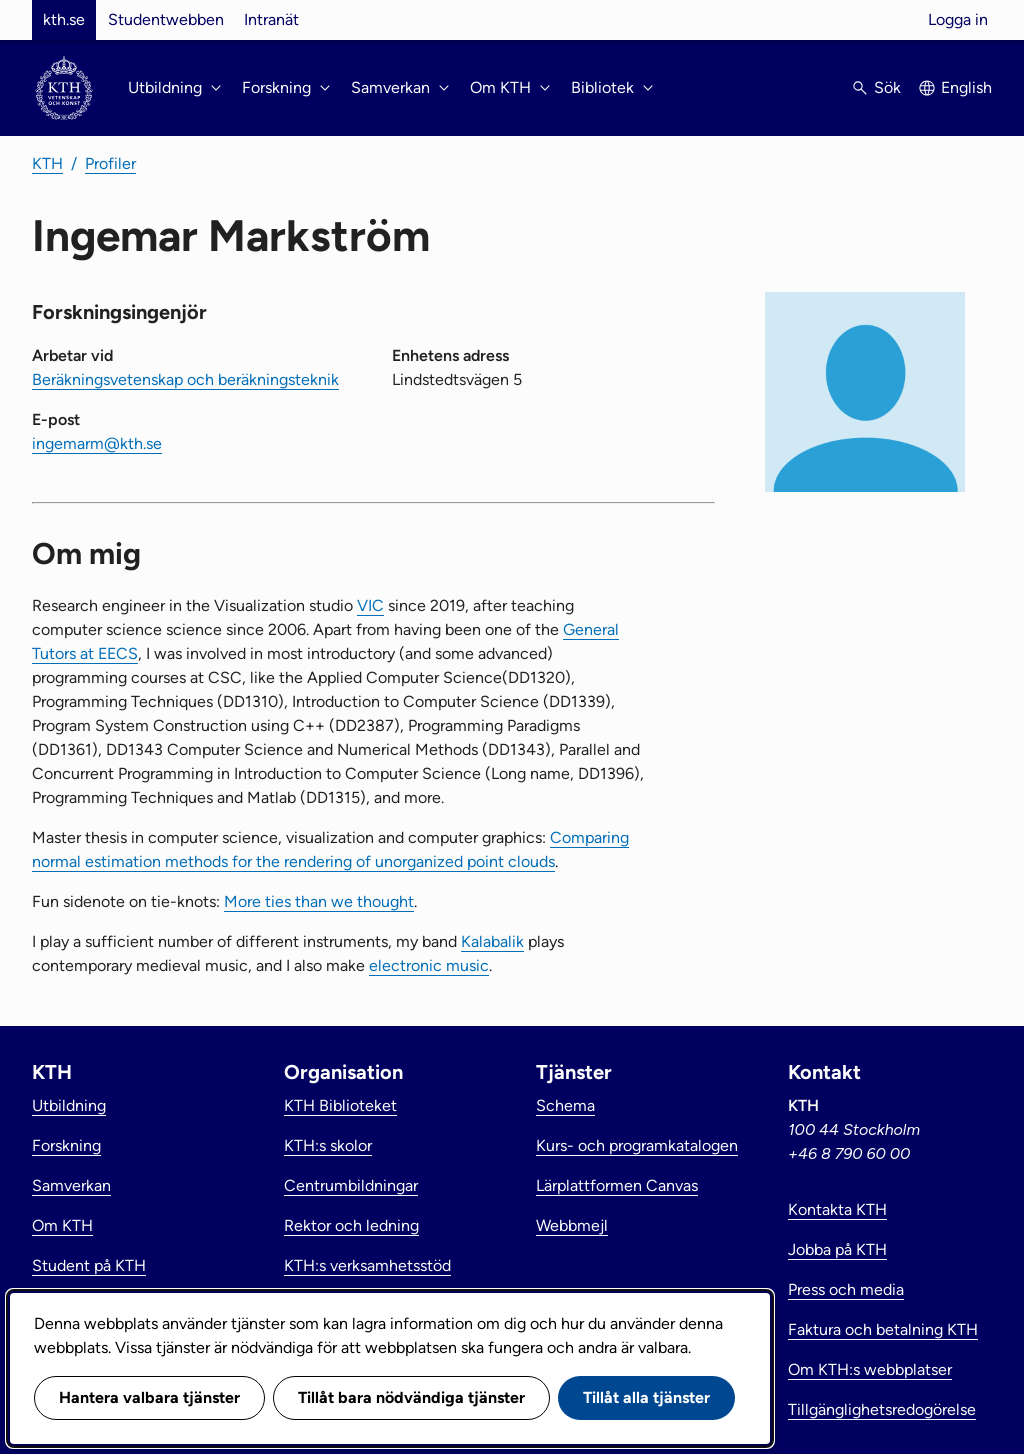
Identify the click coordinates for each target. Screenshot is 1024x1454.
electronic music (429, 965)
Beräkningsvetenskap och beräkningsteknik (185, 379)
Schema (565, 1105)
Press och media (846, 1289)
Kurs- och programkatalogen (637, 1145)
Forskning (66, 1145)
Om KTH (62, 1225)
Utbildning (69, 1105)
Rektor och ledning (351, 1225)
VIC (370, 605)
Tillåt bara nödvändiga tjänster (411, 1397)
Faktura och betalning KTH (883, 1329)
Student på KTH (89, 1265)
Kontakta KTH (837, 1209)
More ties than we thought (319, 901)
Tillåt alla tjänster (646, 1397)
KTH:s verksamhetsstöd (367, 1265)
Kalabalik (492, 941)
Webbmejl (572, 1225)
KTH (47, 163)
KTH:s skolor (328, 1145)
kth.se (64, 19)
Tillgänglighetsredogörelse (882, 1409)
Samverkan (71, 1185)
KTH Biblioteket (340, 1105)
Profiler (110, 163)
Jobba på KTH (837, 1249)
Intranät (271, 19)
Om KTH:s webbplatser (870, 1369)
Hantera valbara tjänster (149, 1397)
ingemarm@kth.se (97, 443)
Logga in (958, 19)
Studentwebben (166, 19)
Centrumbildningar (351, 1185)
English (966, 87)
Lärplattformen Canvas (617, 1185)
